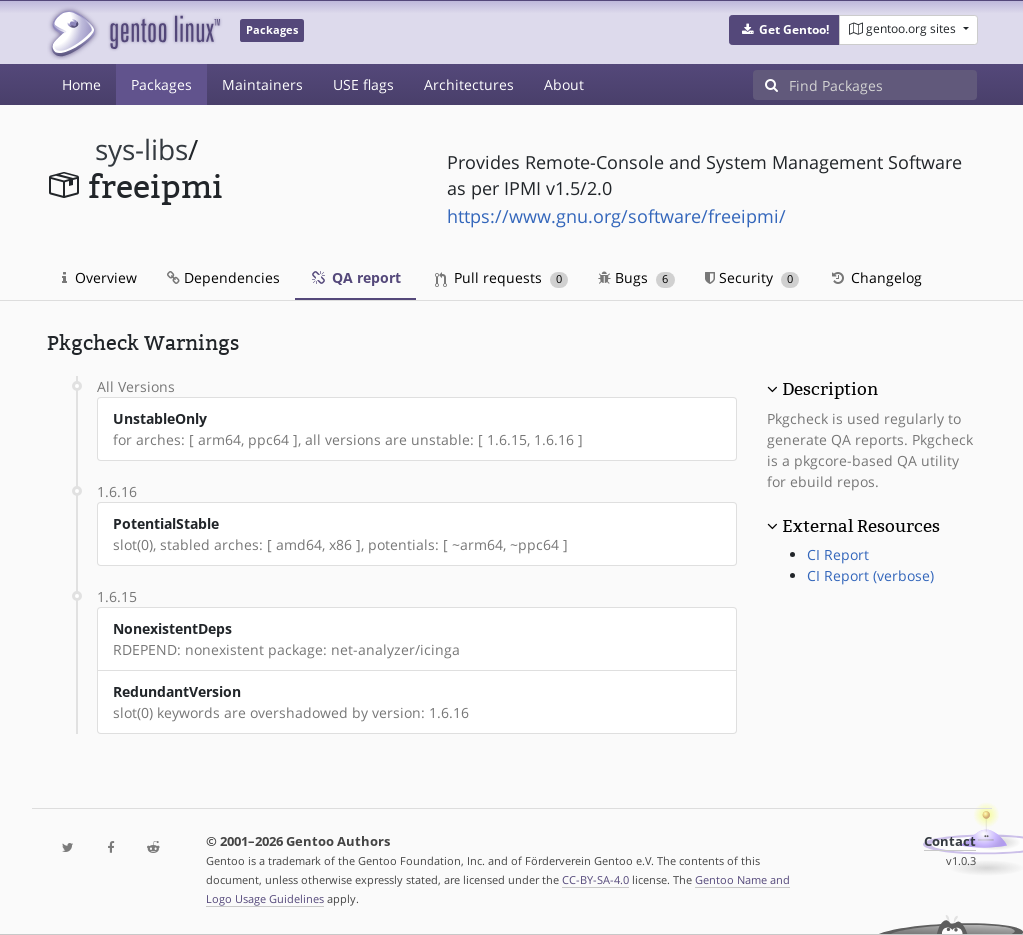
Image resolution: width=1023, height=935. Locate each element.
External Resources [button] (861, 526)
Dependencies (223, 277)
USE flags (363, 84)
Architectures (469, 84)
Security (752, 277)
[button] (784, 30)
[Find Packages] (883, 85)
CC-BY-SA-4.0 (595, 879)
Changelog (875, 277)
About (564, 84)
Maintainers (262, 84)
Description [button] (830, 389)
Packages (161, 84)
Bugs (636, 277)
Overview (99, 277)
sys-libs (141, 149)
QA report (355, 277)
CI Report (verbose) (870, 575)
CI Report (838, 554)
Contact (950, 841)
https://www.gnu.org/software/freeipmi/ (616, 216)
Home (81, 84)
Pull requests (502, 277)
